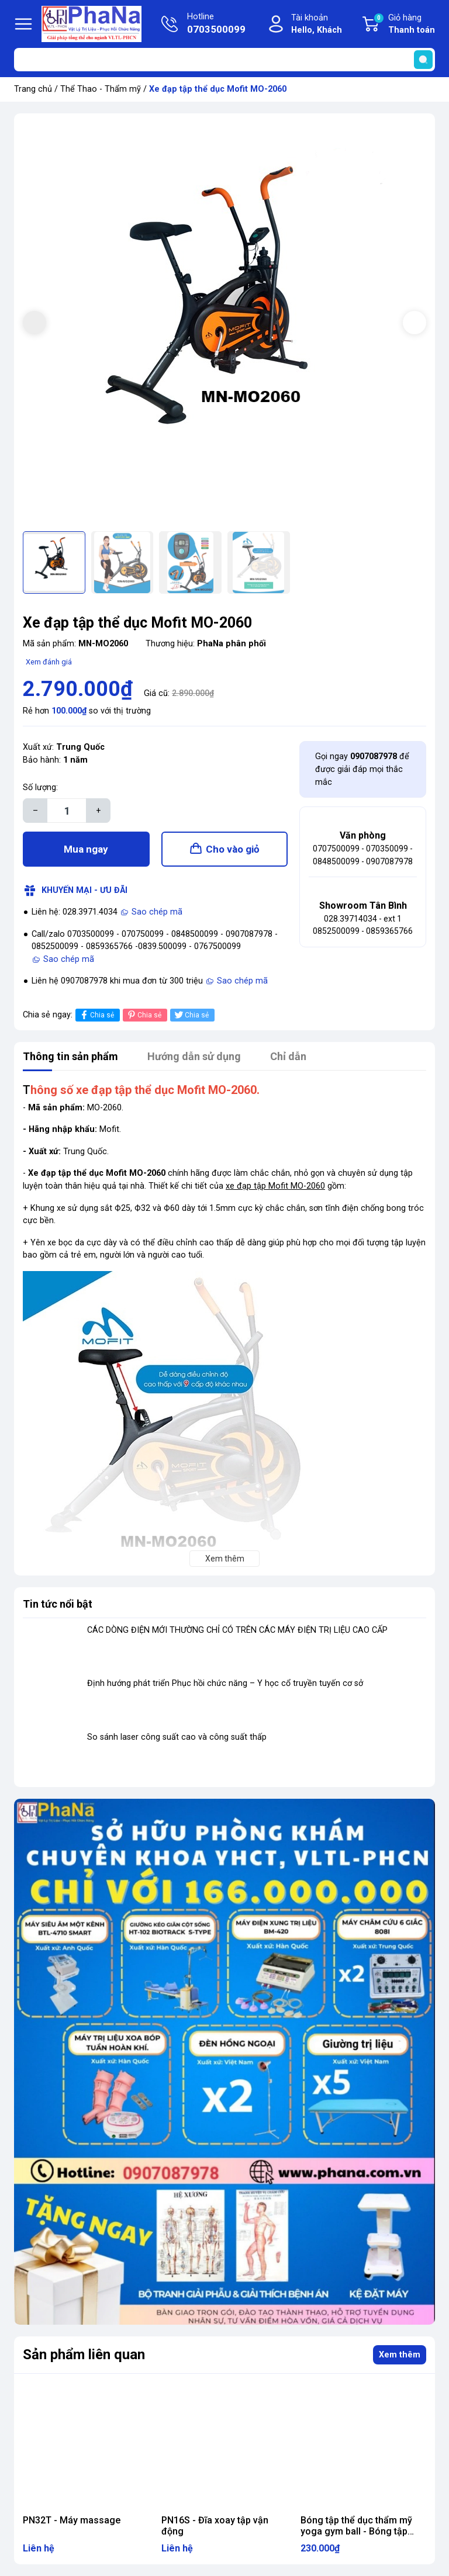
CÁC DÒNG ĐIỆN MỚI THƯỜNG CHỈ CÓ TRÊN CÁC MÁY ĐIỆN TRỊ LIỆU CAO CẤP (237, 1630)
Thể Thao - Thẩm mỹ (100, 89)
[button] (414, 322)
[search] (423, 59)
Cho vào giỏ (233, 849)
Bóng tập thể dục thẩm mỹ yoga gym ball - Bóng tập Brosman (356, 2531)
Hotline (216, 24)
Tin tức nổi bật (57, 1604)
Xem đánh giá (49, 661)
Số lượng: (40, 787)
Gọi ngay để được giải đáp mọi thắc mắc (362, 769)
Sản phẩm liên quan (84, 2354)
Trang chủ (33, 89)
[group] (224, 323)
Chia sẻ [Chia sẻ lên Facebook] (96, 1014)
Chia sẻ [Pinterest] (143, 1014)
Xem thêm (399, 2355)
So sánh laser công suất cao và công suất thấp (177, 1737)
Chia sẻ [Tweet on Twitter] (191, 1014)
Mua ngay (86, 849)
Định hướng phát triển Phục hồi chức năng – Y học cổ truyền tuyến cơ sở (225, 1683)
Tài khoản (316, 25)
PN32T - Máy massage (71, 2520)
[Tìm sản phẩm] (224, 59)
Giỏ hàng (404, 24)
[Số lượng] (66, 810)
